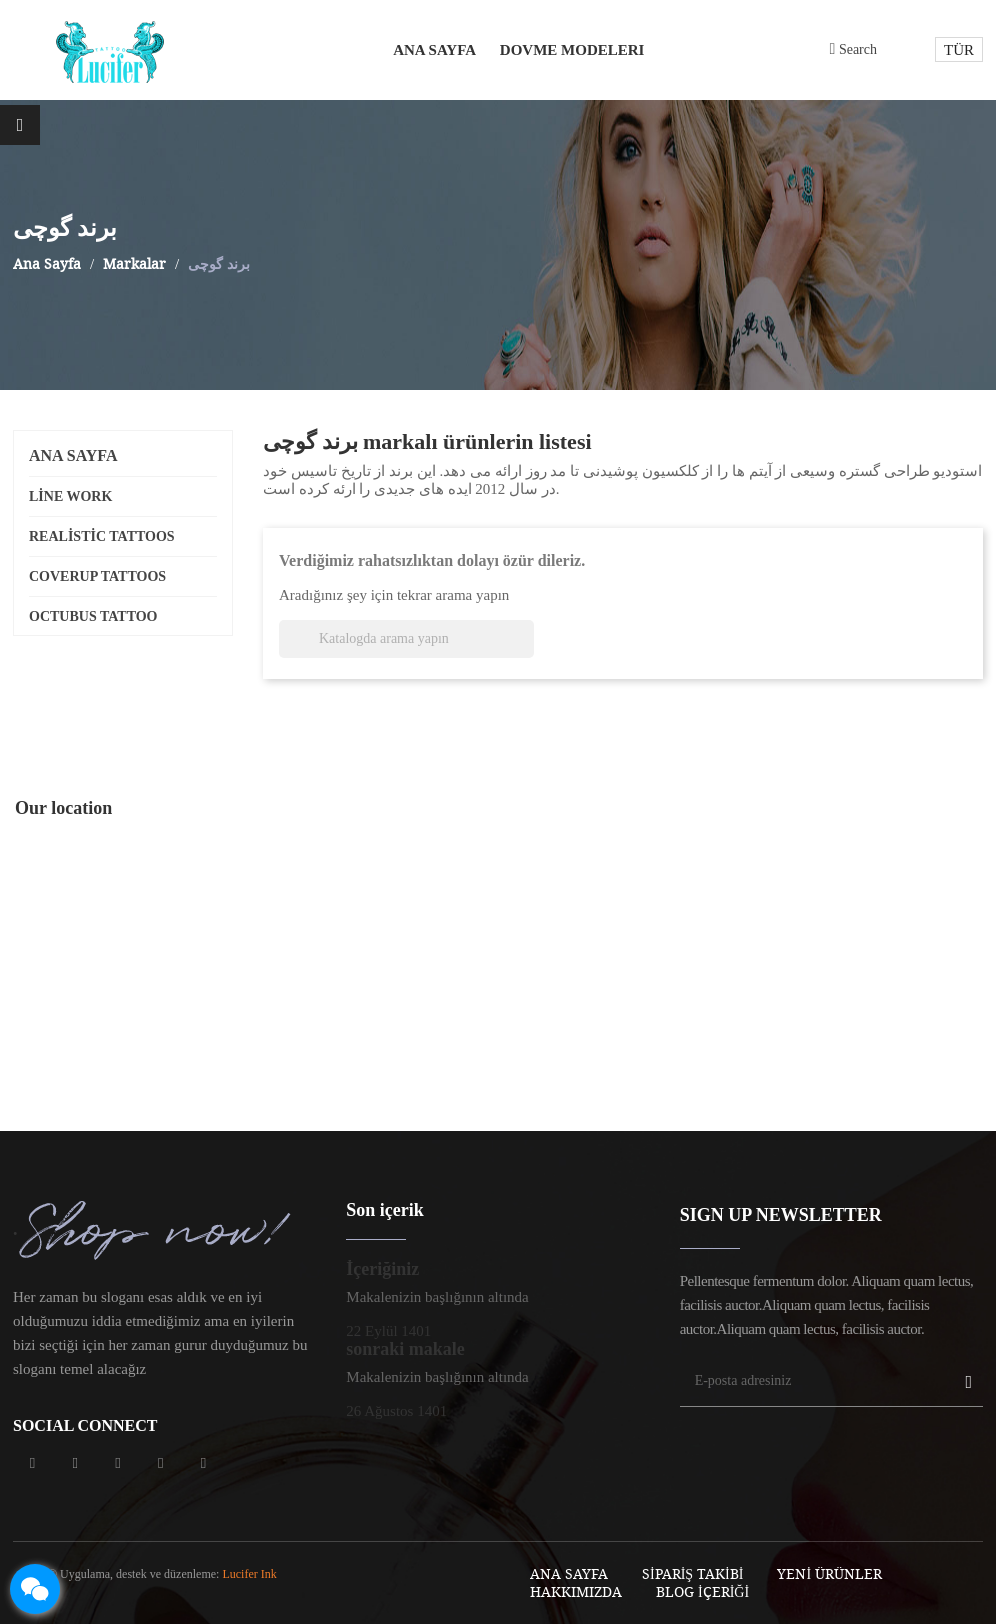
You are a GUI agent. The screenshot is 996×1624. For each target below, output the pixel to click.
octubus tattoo (93, 616)
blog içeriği (702, 1591)
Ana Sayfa (73, 455)
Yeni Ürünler (829, 1573)
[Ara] (406, 639)
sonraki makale (405, 1349)
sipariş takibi (692, 1573)
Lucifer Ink (249, 1574)
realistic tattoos (102, 536)
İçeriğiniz (382, 1269)
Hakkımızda (576, 1591)
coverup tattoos (97, 576)
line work (70, 496)
